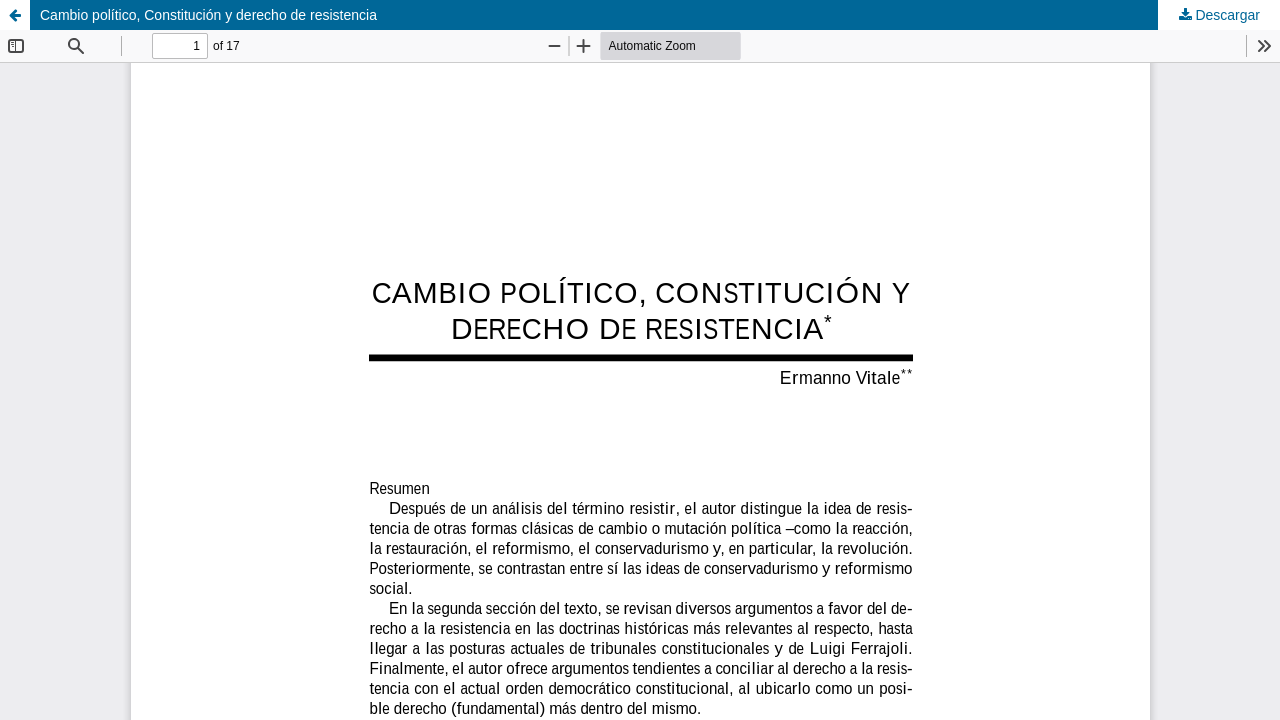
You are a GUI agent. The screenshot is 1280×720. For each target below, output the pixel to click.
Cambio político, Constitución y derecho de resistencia (208, 15)
